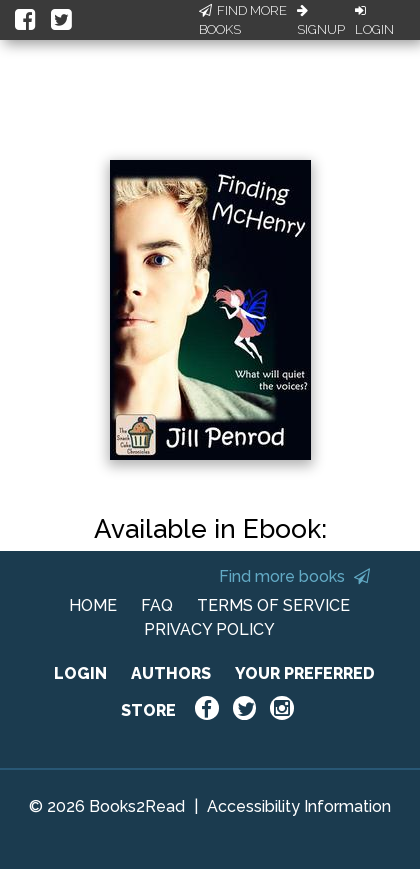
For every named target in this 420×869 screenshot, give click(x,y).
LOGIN (80, 673)
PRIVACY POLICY (209, 629)
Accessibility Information (299, 806)
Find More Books (243, 20)
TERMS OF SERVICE (273, 605)
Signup (321, 21)
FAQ (157, 605)
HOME (93, 605)
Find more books (294, 576)
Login (374, 21)
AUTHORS (171, 673)
